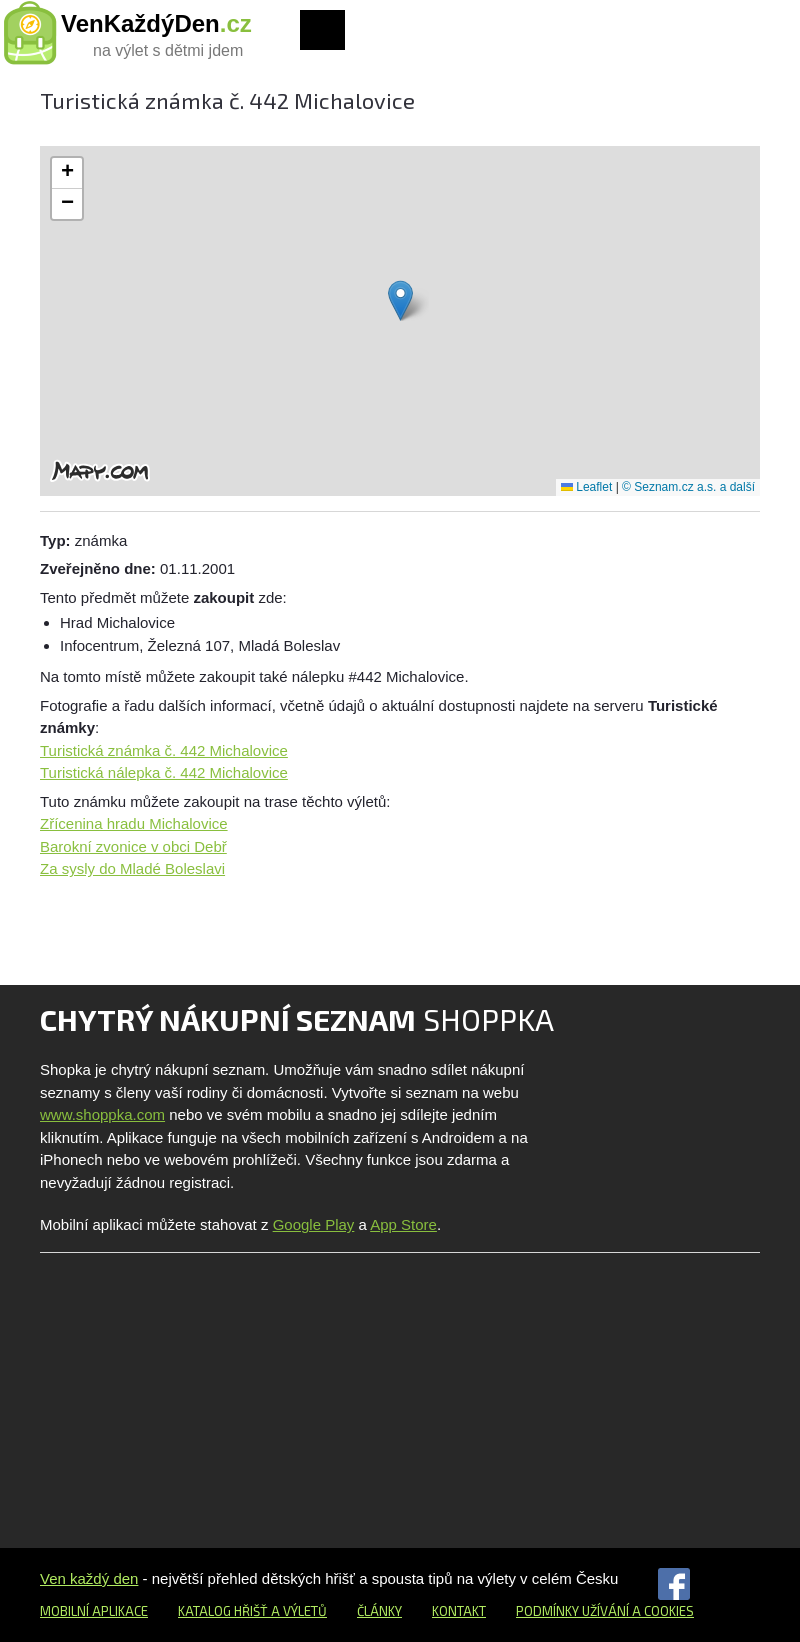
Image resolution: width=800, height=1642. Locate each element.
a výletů (297, 1611)
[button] (400, 300)
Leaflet (586, 487)
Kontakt (459, 1611)
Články (379, 1611)
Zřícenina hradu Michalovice (134, 823)
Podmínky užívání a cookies (605, 1611)
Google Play (314, 1224)
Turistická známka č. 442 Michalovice (164, 750)
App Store (403, 1224)
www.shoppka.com (102, 1114)
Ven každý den (89, 1578)
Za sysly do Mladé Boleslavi (132, 868)
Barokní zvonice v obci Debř (133, 846)
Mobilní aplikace (94, 1611)
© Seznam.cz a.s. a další (688, 487)
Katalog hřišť (223, 1611)
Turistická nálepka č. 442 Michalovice (164, 772)
